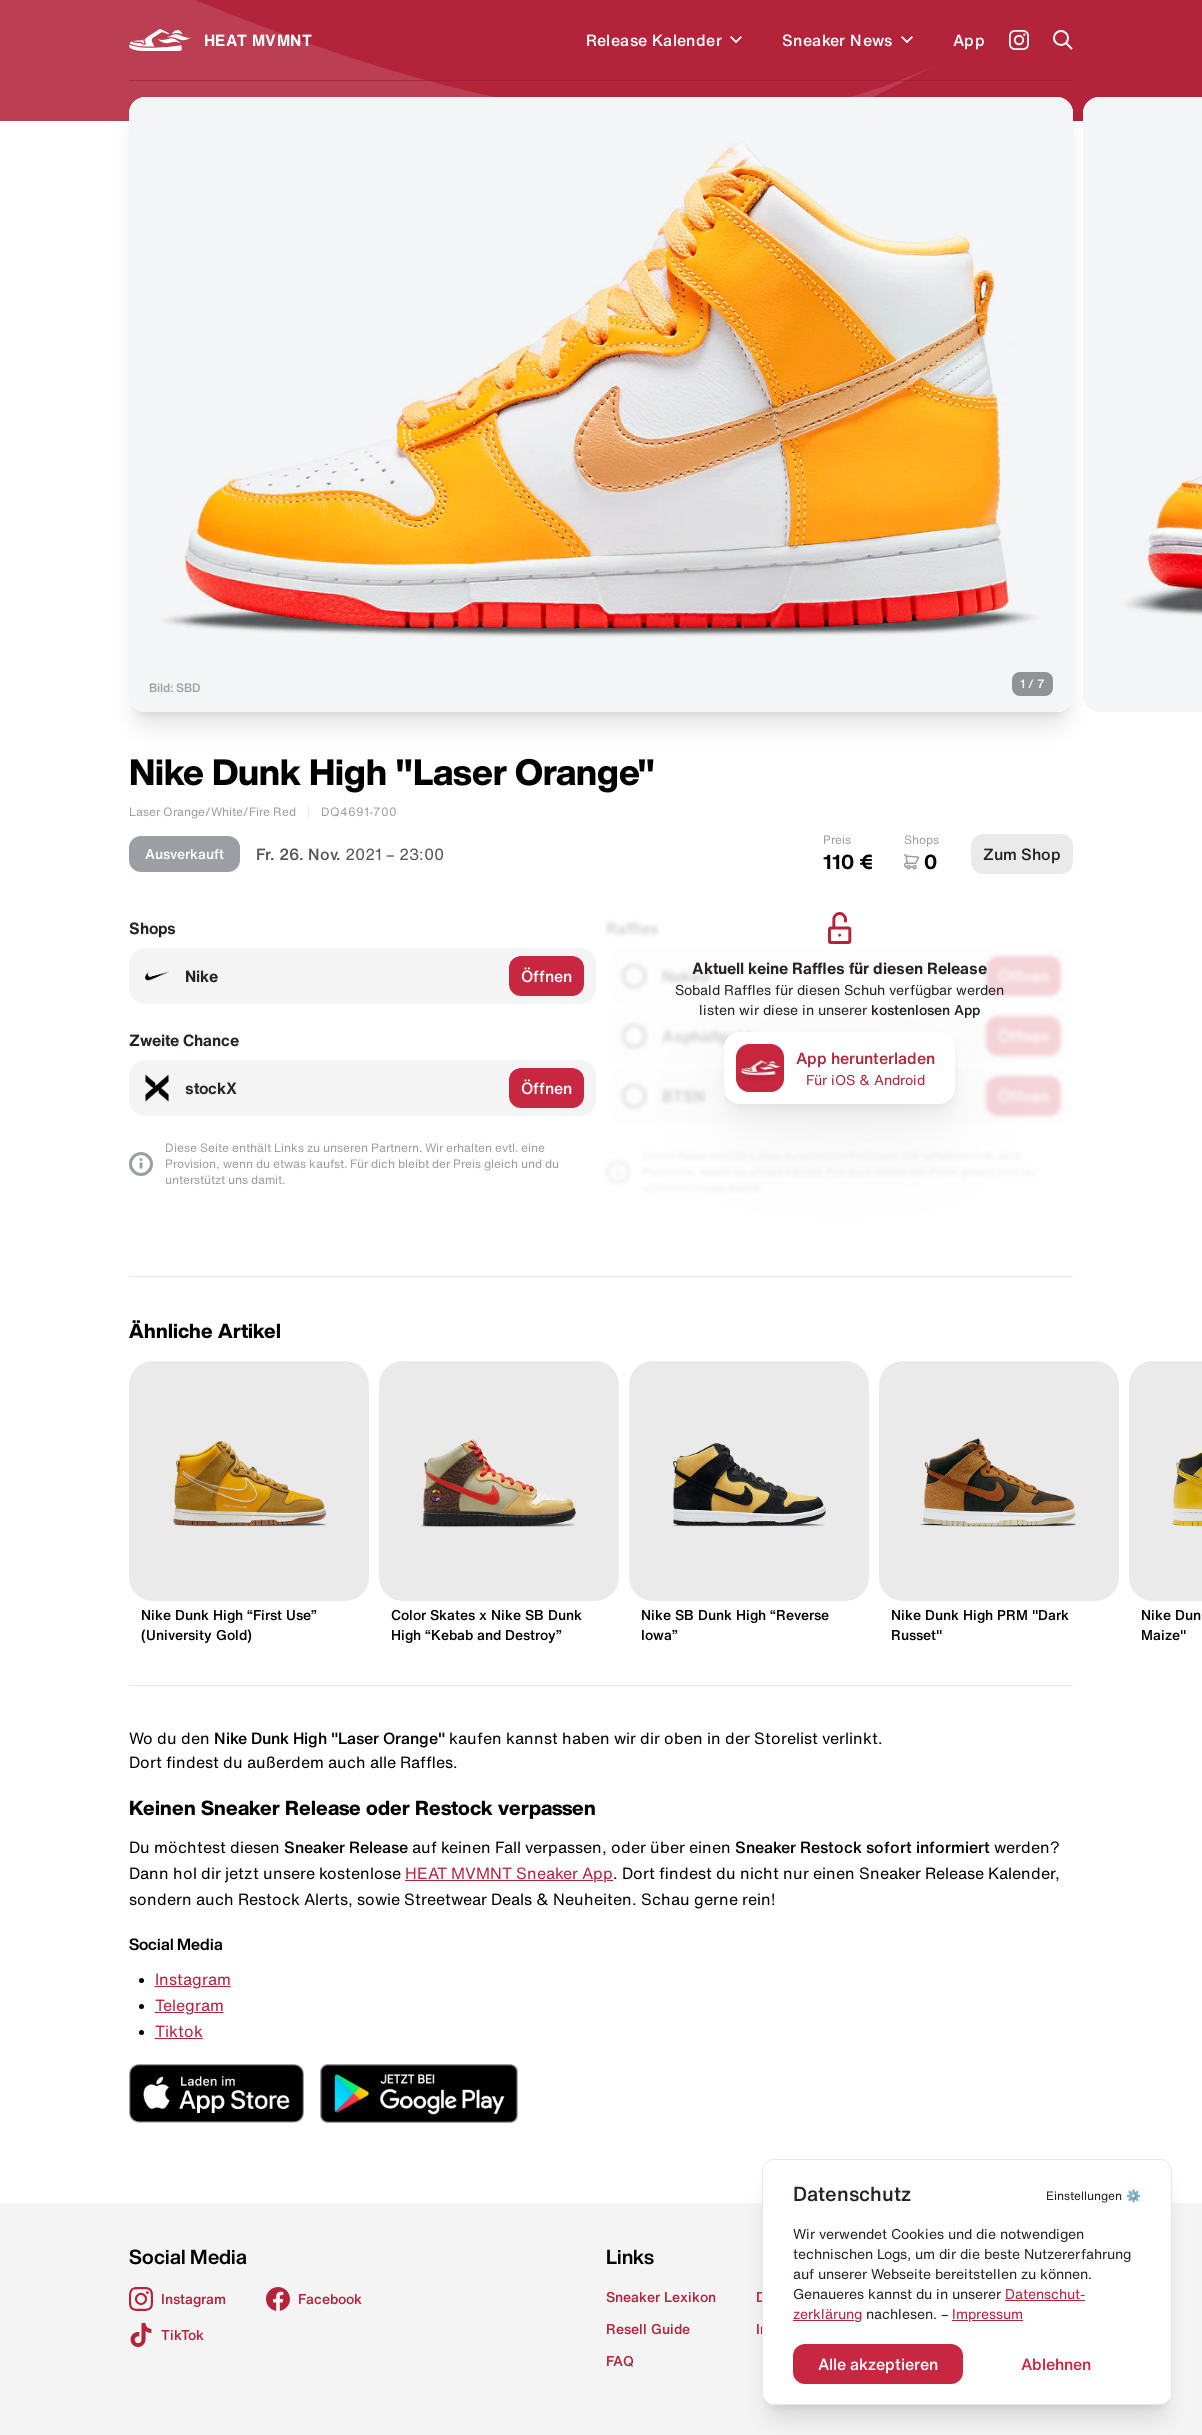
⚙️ (1093, 2195)
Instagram (193, 1979)
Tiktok (179, 2031)
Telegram (189, 2005)
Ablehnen (1056, 2364)
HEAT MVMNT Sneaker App (509, 1873)
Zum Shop (1022, 854)
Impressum (987, 2314)
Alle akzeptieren (878, 2364)
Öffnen (546, 976)
